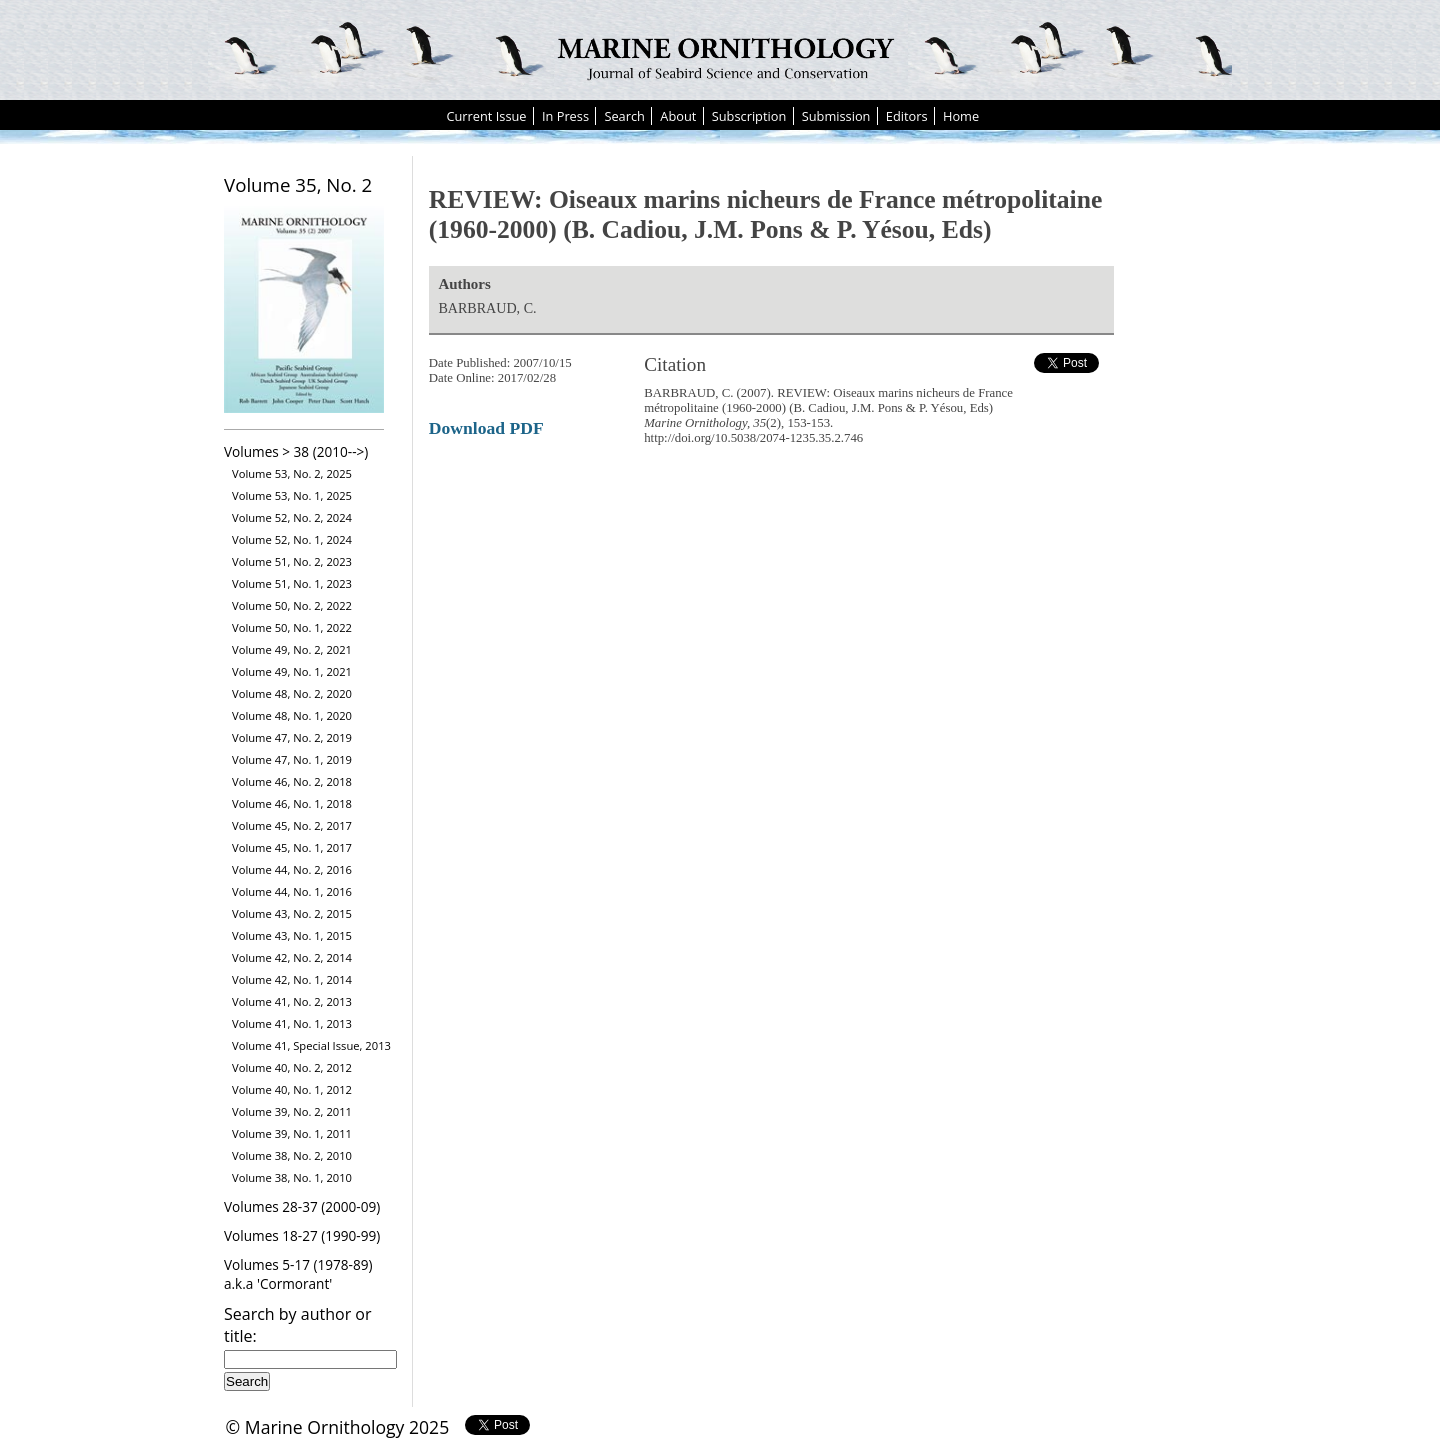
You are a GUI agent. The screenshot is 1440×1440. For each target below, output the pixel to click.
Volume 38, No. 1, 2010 (292, 1177)
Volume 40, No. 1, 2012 (292, 1089)
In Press (565, 116)
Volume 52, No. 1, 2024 (292, 539)
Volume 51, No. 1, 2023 (292, 583)
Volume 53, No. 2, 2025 (292, 473)
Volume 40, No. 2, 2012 (292, 1067)
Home (961, 116)
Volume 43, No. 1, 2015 (292, 935)
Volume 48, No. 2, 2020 (292, 693)
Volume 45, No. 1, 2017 (292, 847)
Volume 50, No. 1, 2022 (292, 627)
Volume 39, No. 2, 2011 (292, 1111)
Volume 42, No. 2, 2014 (292, 957)
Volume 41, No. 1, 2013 (292, 1023)
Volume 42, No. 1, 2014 (292, 979)
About (678, 116)
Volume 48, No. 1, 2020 (292, 715)
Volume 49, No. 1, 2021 (292, 671)
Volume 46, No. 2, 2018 (292, 781)
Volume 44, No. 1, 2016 (292, 891)
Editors (907, 116)
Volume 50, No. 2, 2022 (292, 605)
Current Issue (486, 116)
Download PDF (486, 428)
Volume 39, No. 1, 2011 (292, 1133)
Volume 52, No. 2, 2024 (292, 517)
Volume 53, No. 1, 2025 (292, 495)
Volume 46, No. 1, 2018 (292, 803)
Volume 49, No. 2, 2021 (292, 649)
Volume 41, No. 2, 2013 (292, 1001)
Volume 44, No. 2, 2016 (292, 869)
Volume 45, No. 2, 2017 (292, 825)
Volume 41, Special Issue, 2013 (311, 1045)
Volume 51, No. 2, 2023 (292, 561)
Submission (836, 116)
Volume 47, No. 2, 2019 (292, 737)
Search (624, 116)
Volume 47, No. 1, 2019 (292, 759)
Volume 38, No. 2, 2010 (292, 1155)
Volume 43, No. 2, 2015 (292, 913)
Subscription (749, 116)
